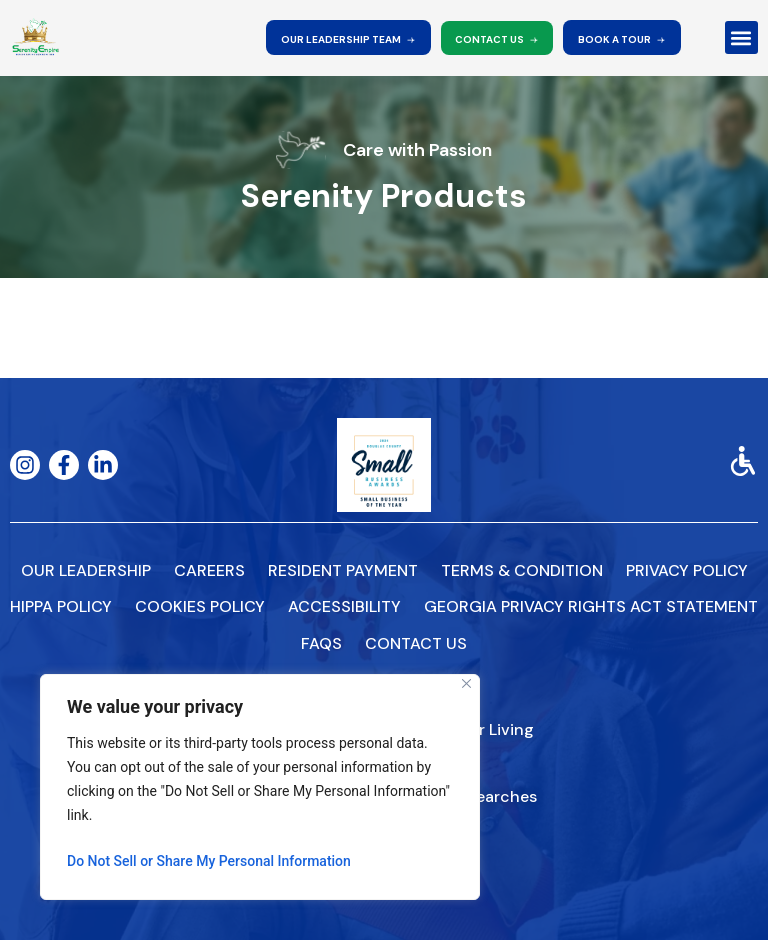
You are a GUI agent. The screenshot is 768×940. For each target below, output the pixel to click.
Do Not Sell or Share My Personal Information (209, 861)
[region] (260, 787)
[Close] (466, 683)
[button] (741, 37)
